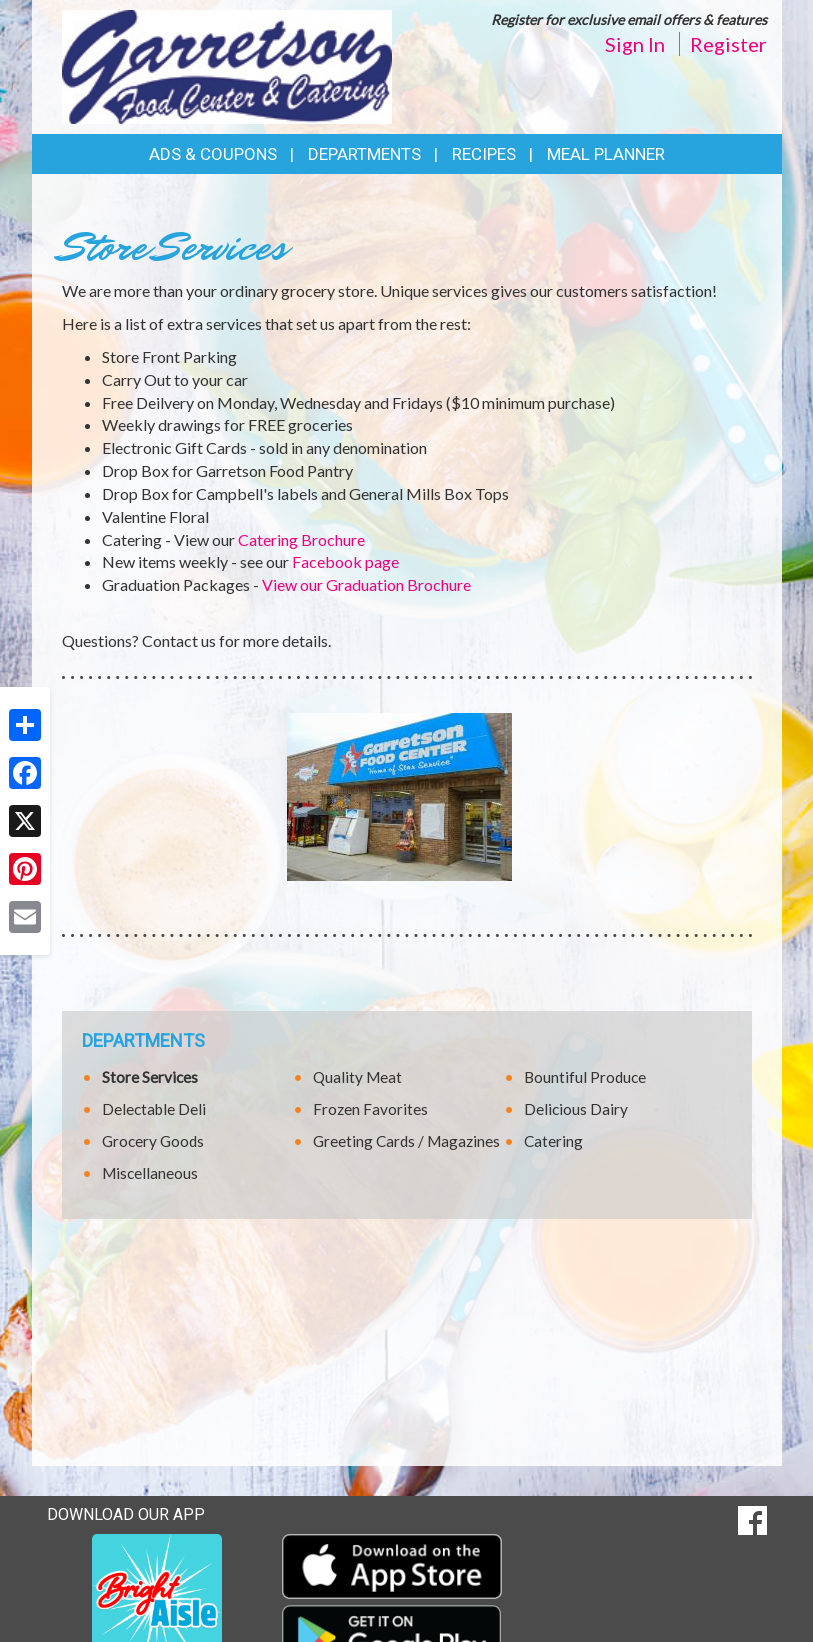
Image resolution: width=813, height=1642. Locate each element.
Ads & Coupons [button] (213, 154)
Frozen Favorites (370, 1109)
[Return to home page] (227, 65)
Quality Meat (357, 1077)
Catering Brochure (301, 539)
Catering (553, 1141)
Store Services (150, 1077)
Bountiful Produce (585, 1077)
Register (728, 44)
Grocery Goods (153, 1141)
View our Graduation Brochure (366, 584)
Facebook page (345, 561)
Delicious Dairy (576, 1109)
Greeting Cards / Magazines (406, 1141)
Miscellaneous (150, 1173)
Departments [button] (364, 154)
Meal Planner (606, 154)
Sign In (635, 44)
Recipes (484, 154)
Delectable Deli (154, 1109)
